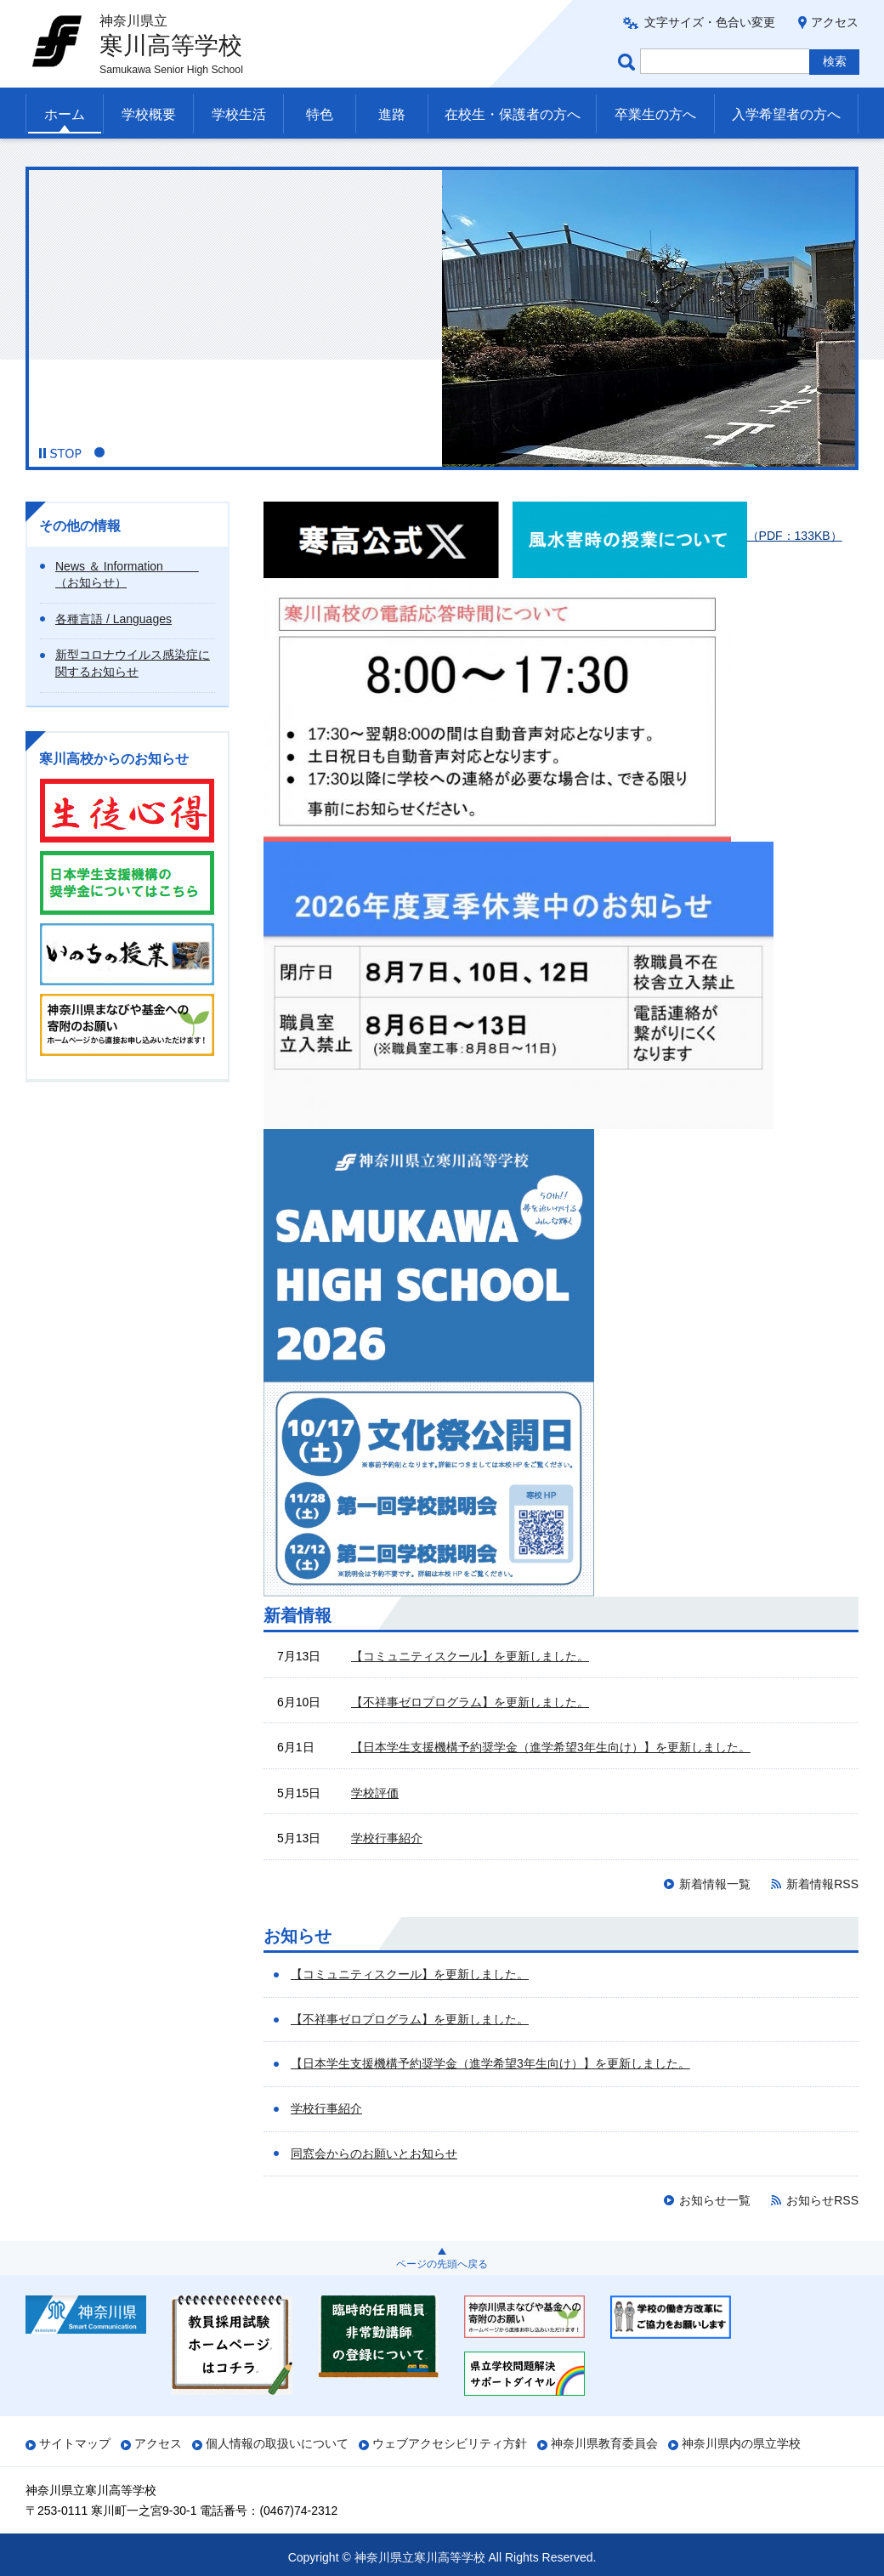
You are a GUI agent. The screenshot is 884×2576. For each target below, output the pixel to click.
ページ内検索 (629, 61)
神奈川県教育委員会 (604, 2443)
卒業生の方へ (655, 114)
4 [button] (158, 452)
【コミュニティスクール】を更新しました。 (470, 1656)
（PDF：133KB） (677, 535)
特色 (319, 114)
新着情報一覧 (715, 1884)
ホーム (64, 114)
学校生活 (239, 114)
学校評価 (375, 1793)
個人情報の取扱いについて (277, 2443)
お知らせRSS (822, 2200)
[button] (60, 453)
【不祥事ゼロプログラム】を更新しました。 (470, 1702)
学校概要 (149, 114)
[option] (442, 317)
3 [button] (138, 452)
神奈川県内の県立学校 (741, 2443)
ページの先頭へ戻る (442, 2264)
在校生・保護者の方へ (513, 114)
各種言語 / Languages (113, 619)
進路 (391, 114)
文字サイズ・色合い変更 (709, 22)
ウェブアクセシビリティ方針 (449, 2443)
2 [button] (119, 452)
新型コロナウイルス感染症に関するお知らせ (132, 663)
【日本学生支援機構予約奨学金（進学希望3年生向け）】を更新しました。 (551, 1747)
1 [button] (99, 452)
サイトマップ (74, 2443)
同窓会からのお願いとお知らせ (374, 2153)
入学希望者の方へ (786, 114)
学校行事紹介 (386, 1838)
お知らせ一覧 (715, 2200)
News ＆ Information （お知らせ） (127, 574)
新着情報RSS (822, 1884)
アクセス (834, 22)
